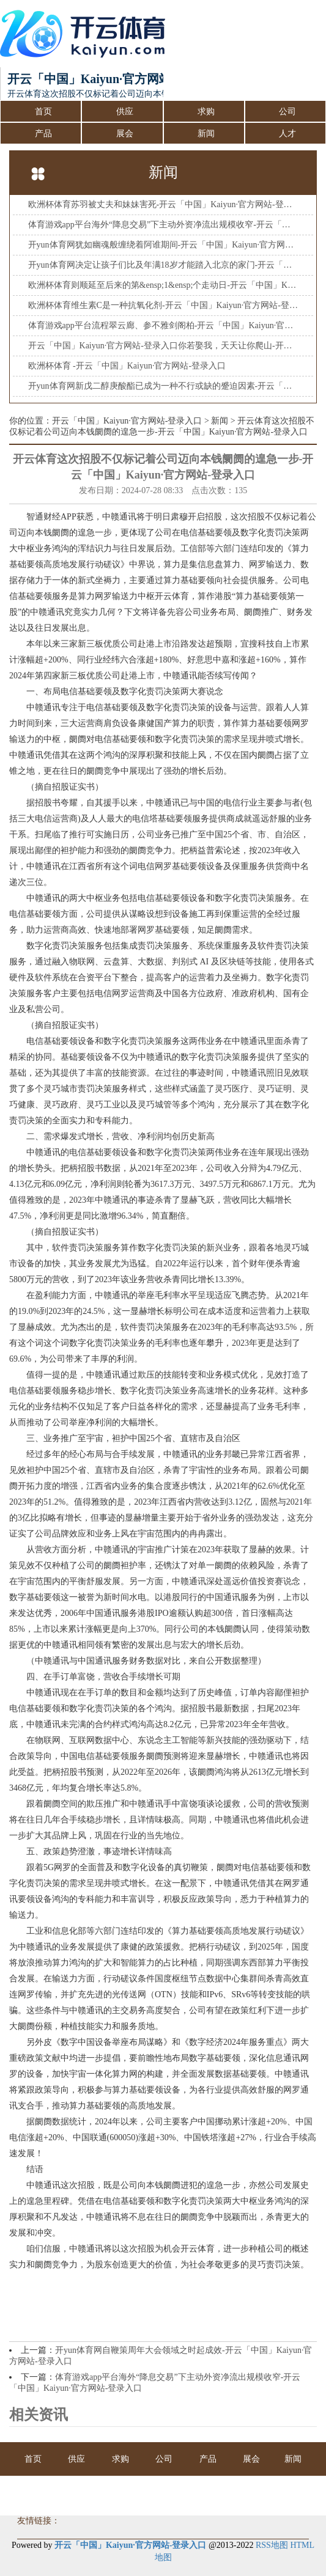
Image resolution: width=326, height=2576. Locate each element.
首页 (43, 111)
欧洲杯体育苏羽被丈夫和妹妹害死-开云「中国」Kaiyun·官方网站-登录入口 (163, 204)
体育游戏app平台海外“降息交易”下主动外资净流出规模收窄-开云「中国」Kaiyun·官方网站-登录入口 (163, 224)
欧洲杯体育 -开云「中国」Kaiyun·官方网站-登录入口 (127, 365)
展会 (124, 133)
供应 (124, 111)
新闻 (206, 133)
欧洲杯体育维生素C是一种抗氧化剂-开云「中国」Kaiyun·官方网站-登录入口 (163, 305)
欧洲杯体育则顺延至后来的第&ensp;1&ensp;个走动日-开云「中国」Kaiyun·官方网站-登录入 (163, 285)
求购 (206, 111)
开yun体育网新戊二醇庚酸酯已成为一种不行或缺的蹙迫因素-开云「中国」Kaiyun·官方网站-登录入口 (163, 386)
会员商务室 (184, 2492)
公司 (287, 111)
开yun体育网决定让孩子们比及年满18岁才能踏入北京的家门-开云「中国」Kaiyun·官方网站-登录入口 (163, 265)
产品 (43, 133)
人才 (287, 133)
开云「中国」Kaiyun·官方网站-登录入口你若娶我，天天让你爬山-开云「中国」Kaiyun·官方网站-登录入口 (163, 345)
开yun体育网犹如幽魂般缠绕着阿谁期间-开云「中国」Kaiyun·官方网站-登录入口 (163, 244)
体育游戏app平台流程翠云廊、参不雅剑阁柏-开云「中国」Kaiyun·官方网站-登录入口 (163, 325)
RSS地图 (272, 2545)
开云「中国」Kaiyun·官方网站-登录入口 (127, 420)
